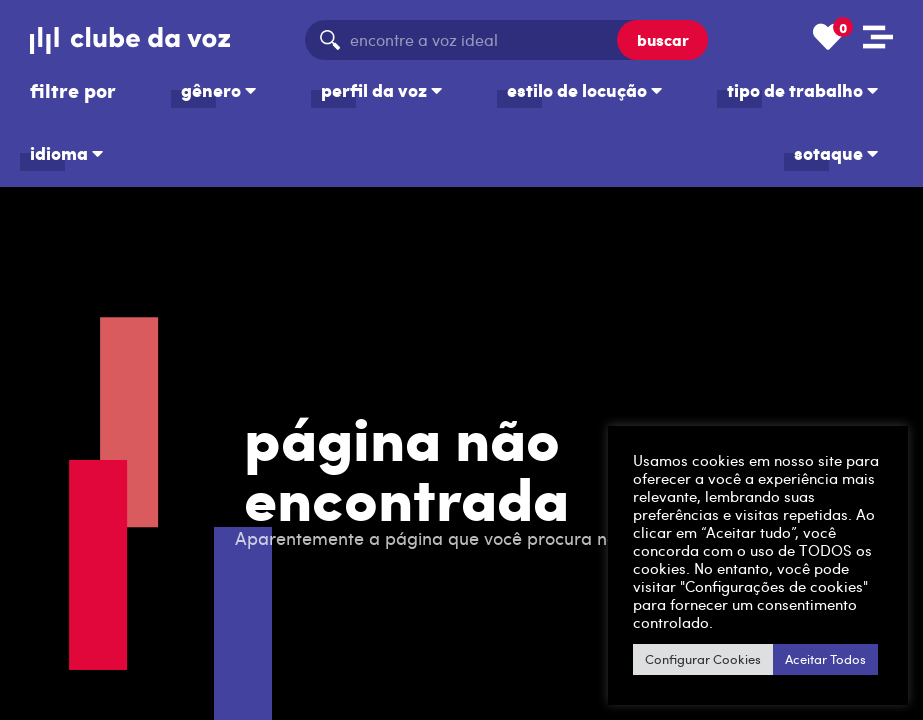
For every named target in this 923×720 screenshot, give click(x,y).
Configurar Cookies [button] (703, 659)
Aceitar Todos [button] (825, 659)
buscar (663, 39)
